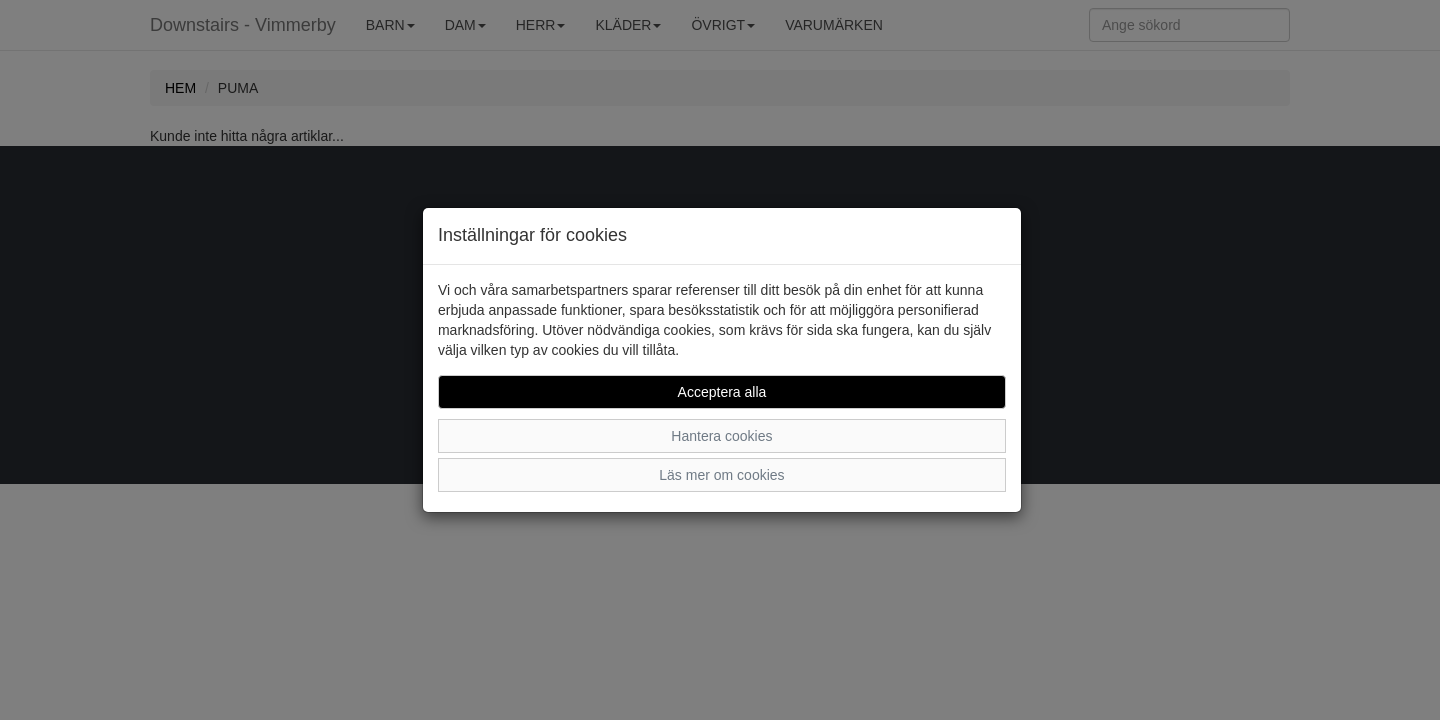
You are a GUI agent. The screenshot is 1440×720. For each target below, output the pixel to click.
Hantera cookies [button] (721, 436)
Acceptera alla (722, 392)
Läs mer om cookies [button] (721, 475)
